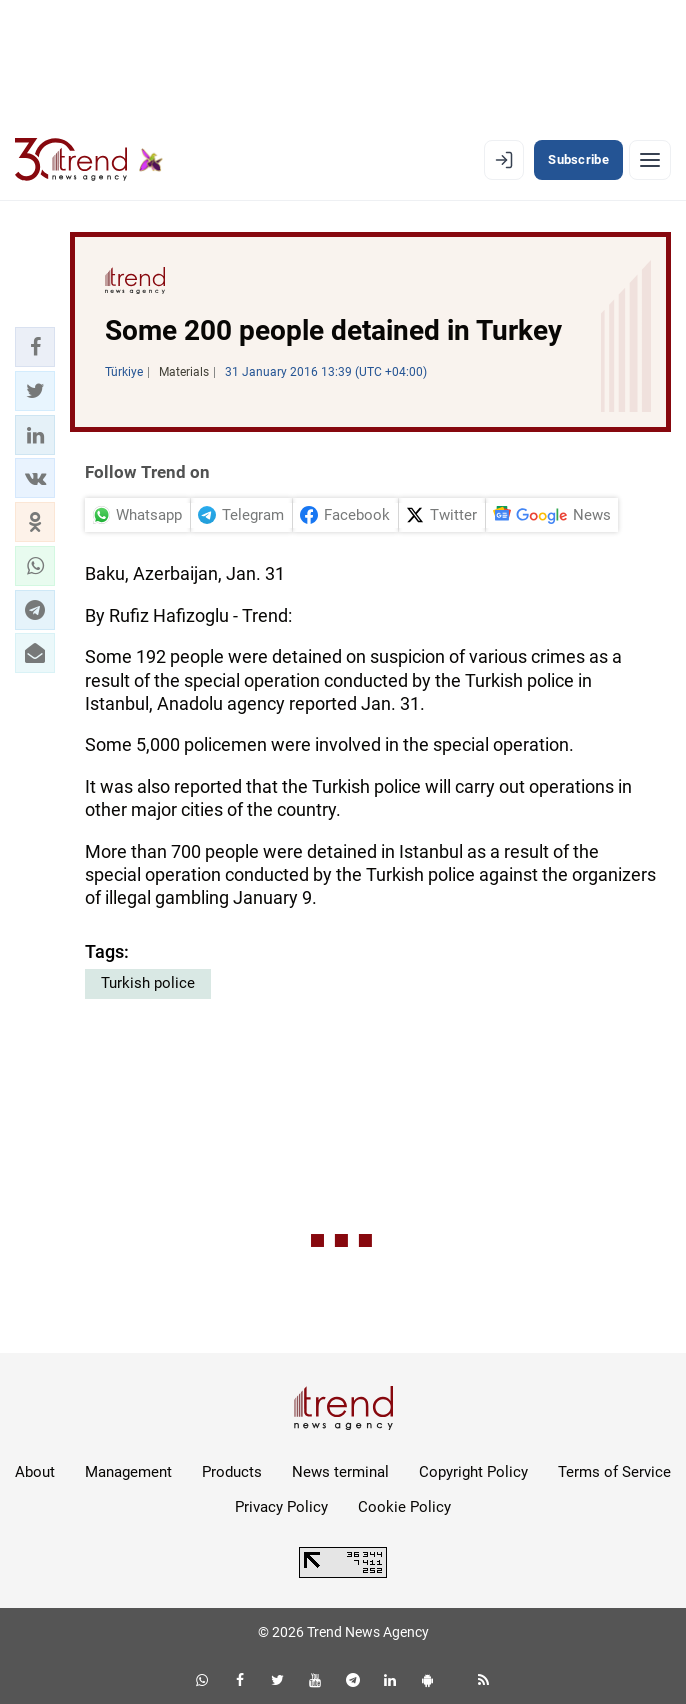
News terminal (340, 1472)
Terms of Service (614, 1472)
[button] (35, 347)
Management (128, 1472)
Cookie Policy (404, 1507)
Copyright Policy (473, 1472)
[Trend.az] (89, 160)
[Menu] (650, 160)
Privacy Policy (281, 1507)
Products (232, 1472)
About (35, 1472)
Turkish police (148, 983)
